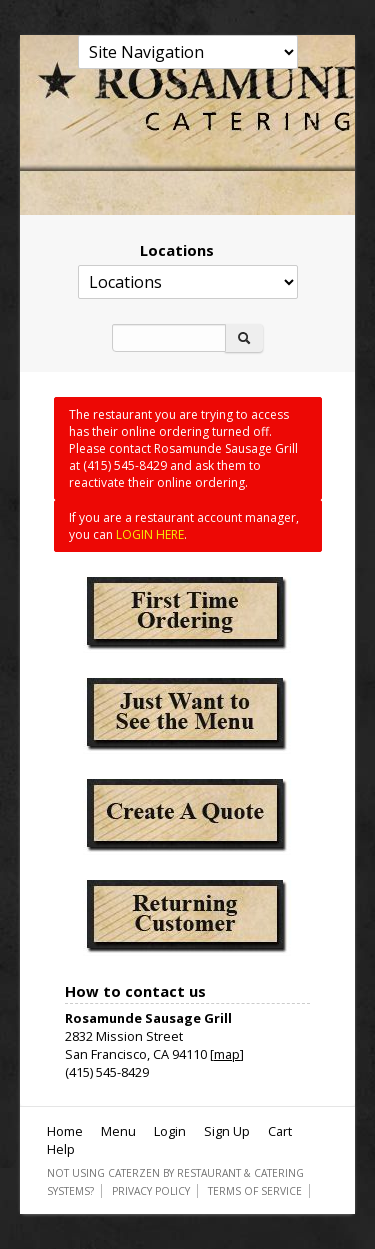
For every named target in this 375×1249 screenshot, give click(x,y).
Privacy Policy (151, 1191)
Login (170, 1131)
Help (61, 1149)
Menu (118, 1131)
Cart (280, 1131)
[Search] (169, 338)
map (227, 1054)
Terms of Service (255, 1191)
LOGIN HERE (150, 534)
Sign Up (227, 1131)
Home (65, 1131)
